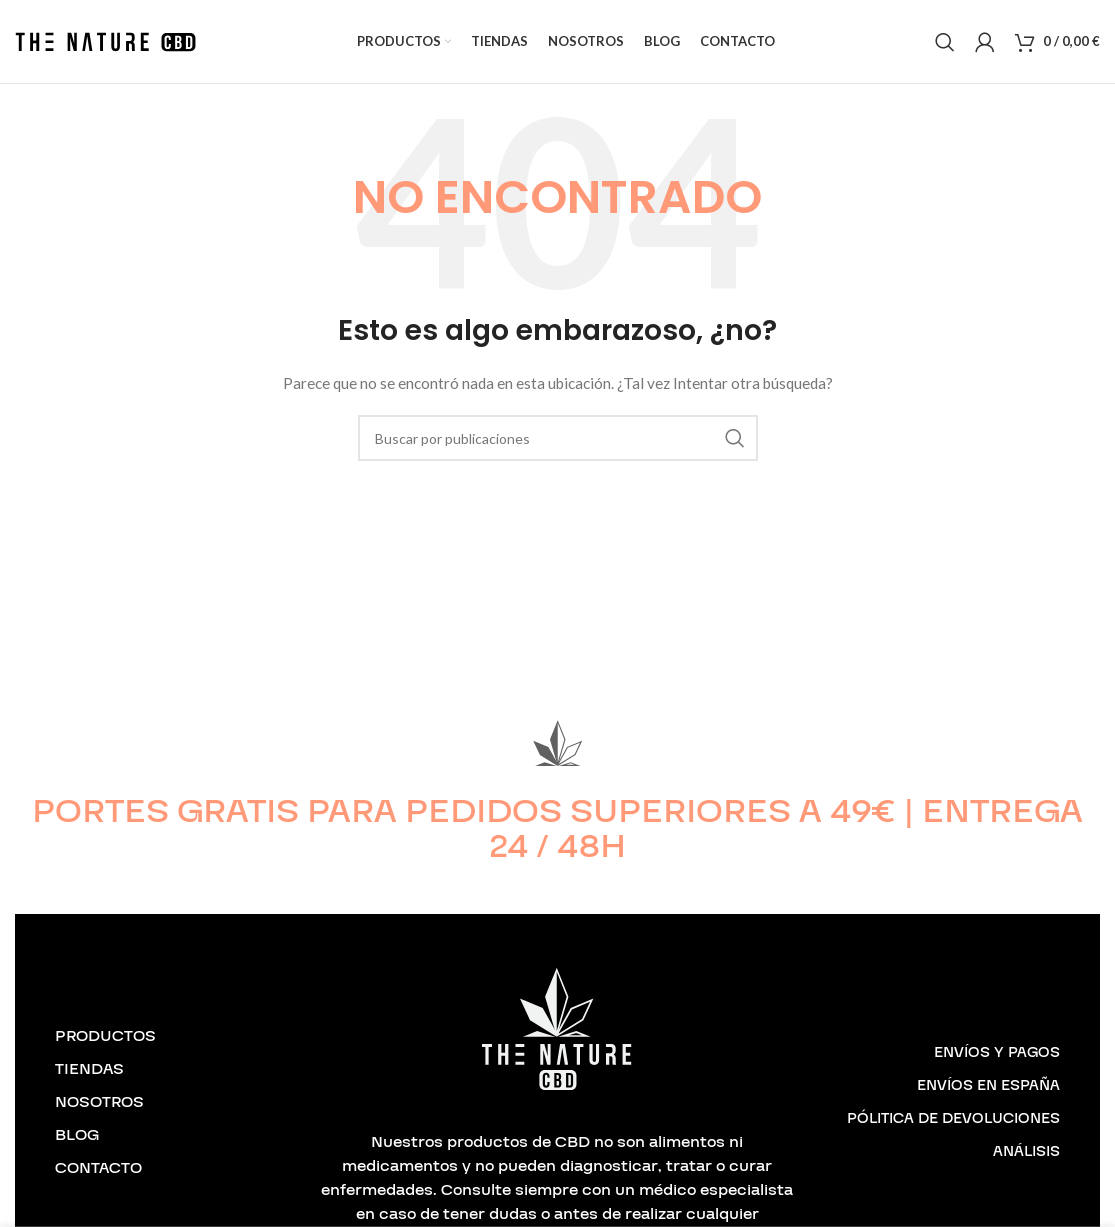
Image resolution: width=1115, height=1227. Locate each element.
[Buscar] (945, 52)
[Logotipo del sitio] (105, 50)
